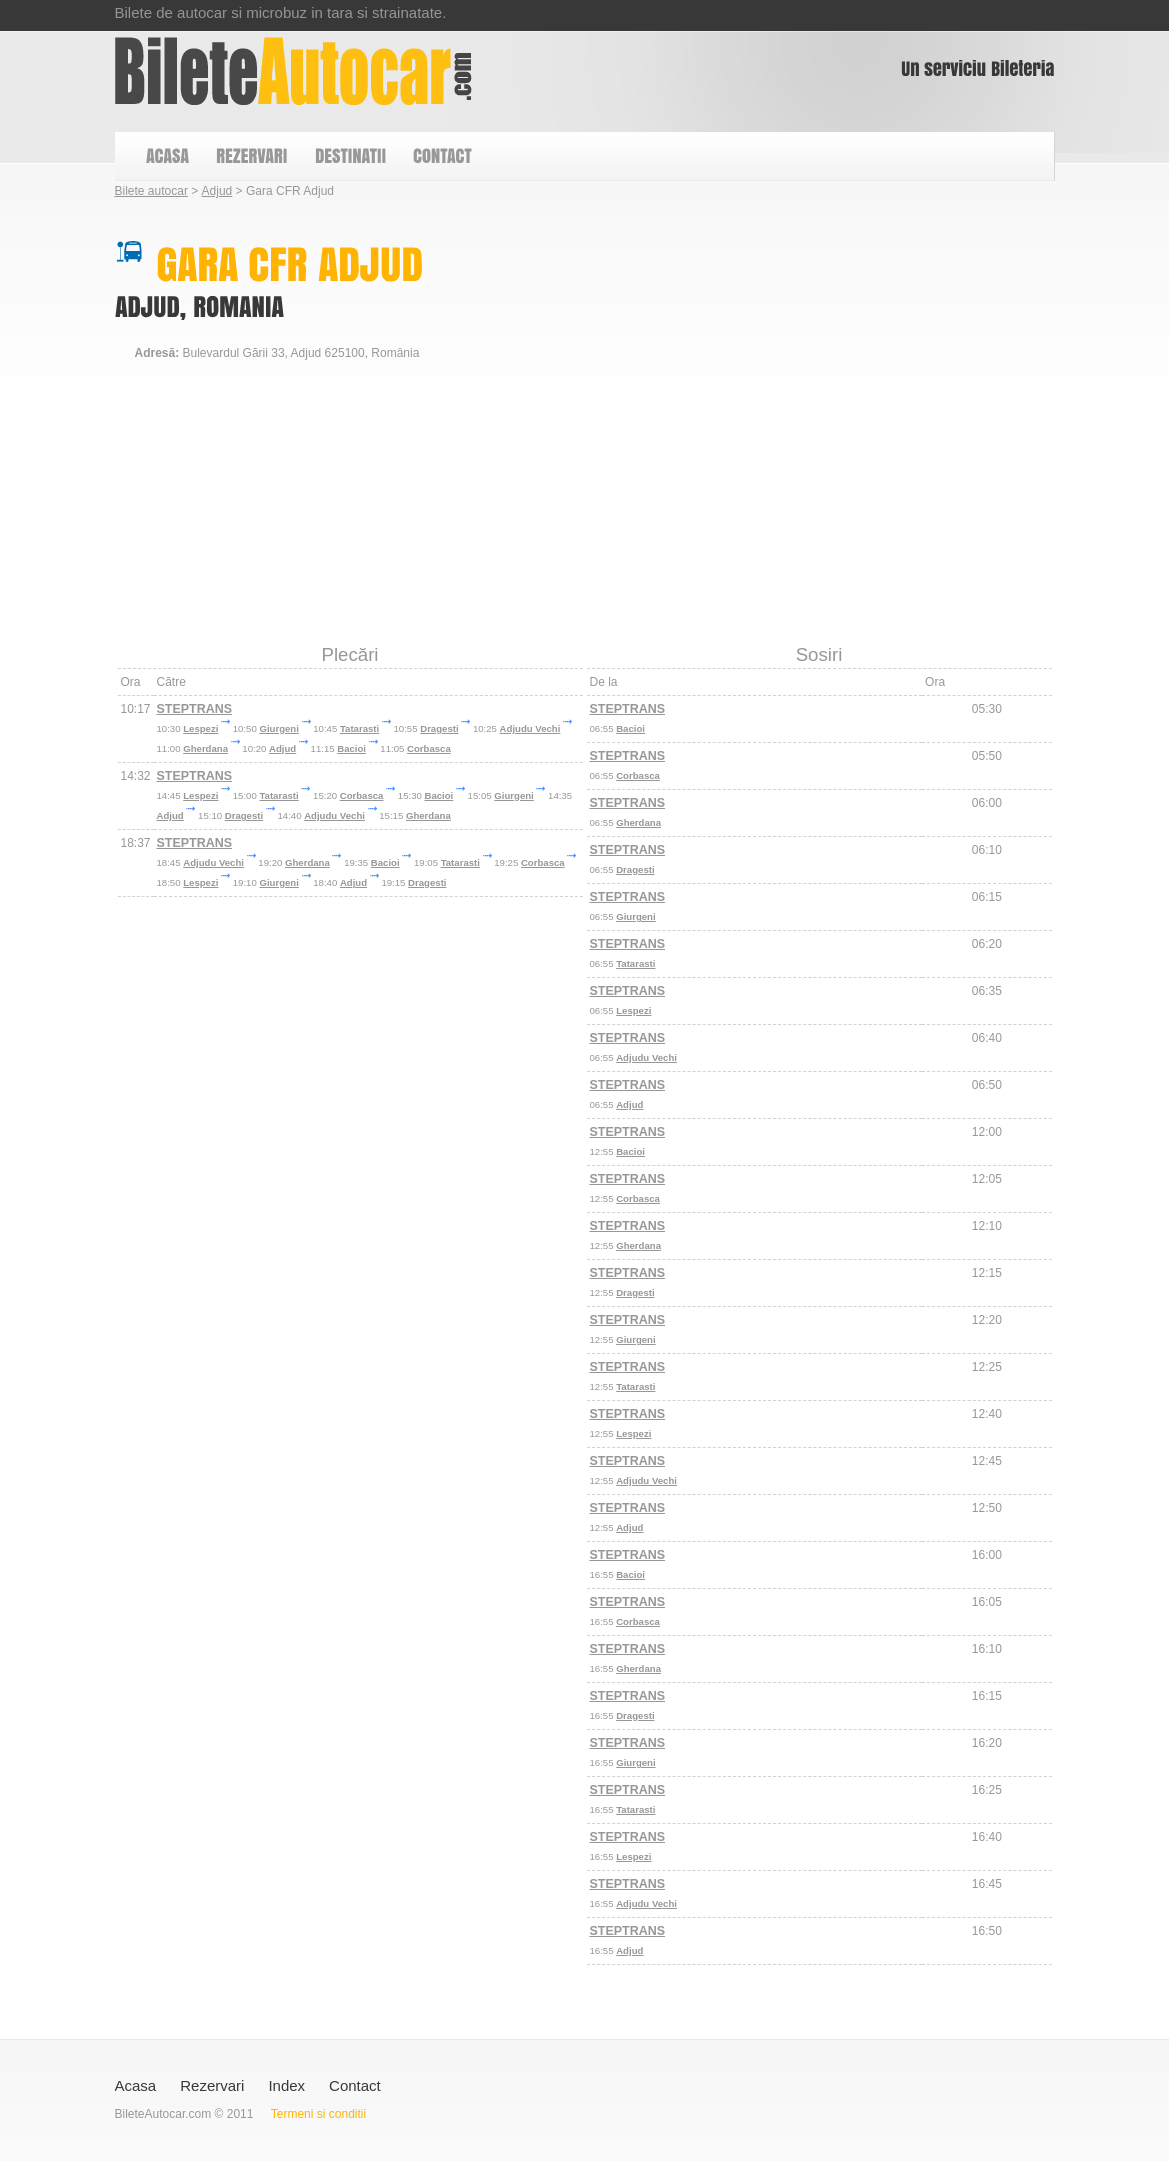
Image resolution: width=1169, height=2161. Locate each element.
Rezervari (212, 2085)
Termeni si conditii (318, 2114)
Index (286, 2085)
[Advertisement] (479, 594)
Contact (355, 2085)
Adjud (217, 191)
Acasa (136, 2085)
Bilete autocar (151, 191)
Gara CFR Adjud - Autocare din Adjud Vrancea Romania (293, 71)
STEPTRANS (195, 709)
